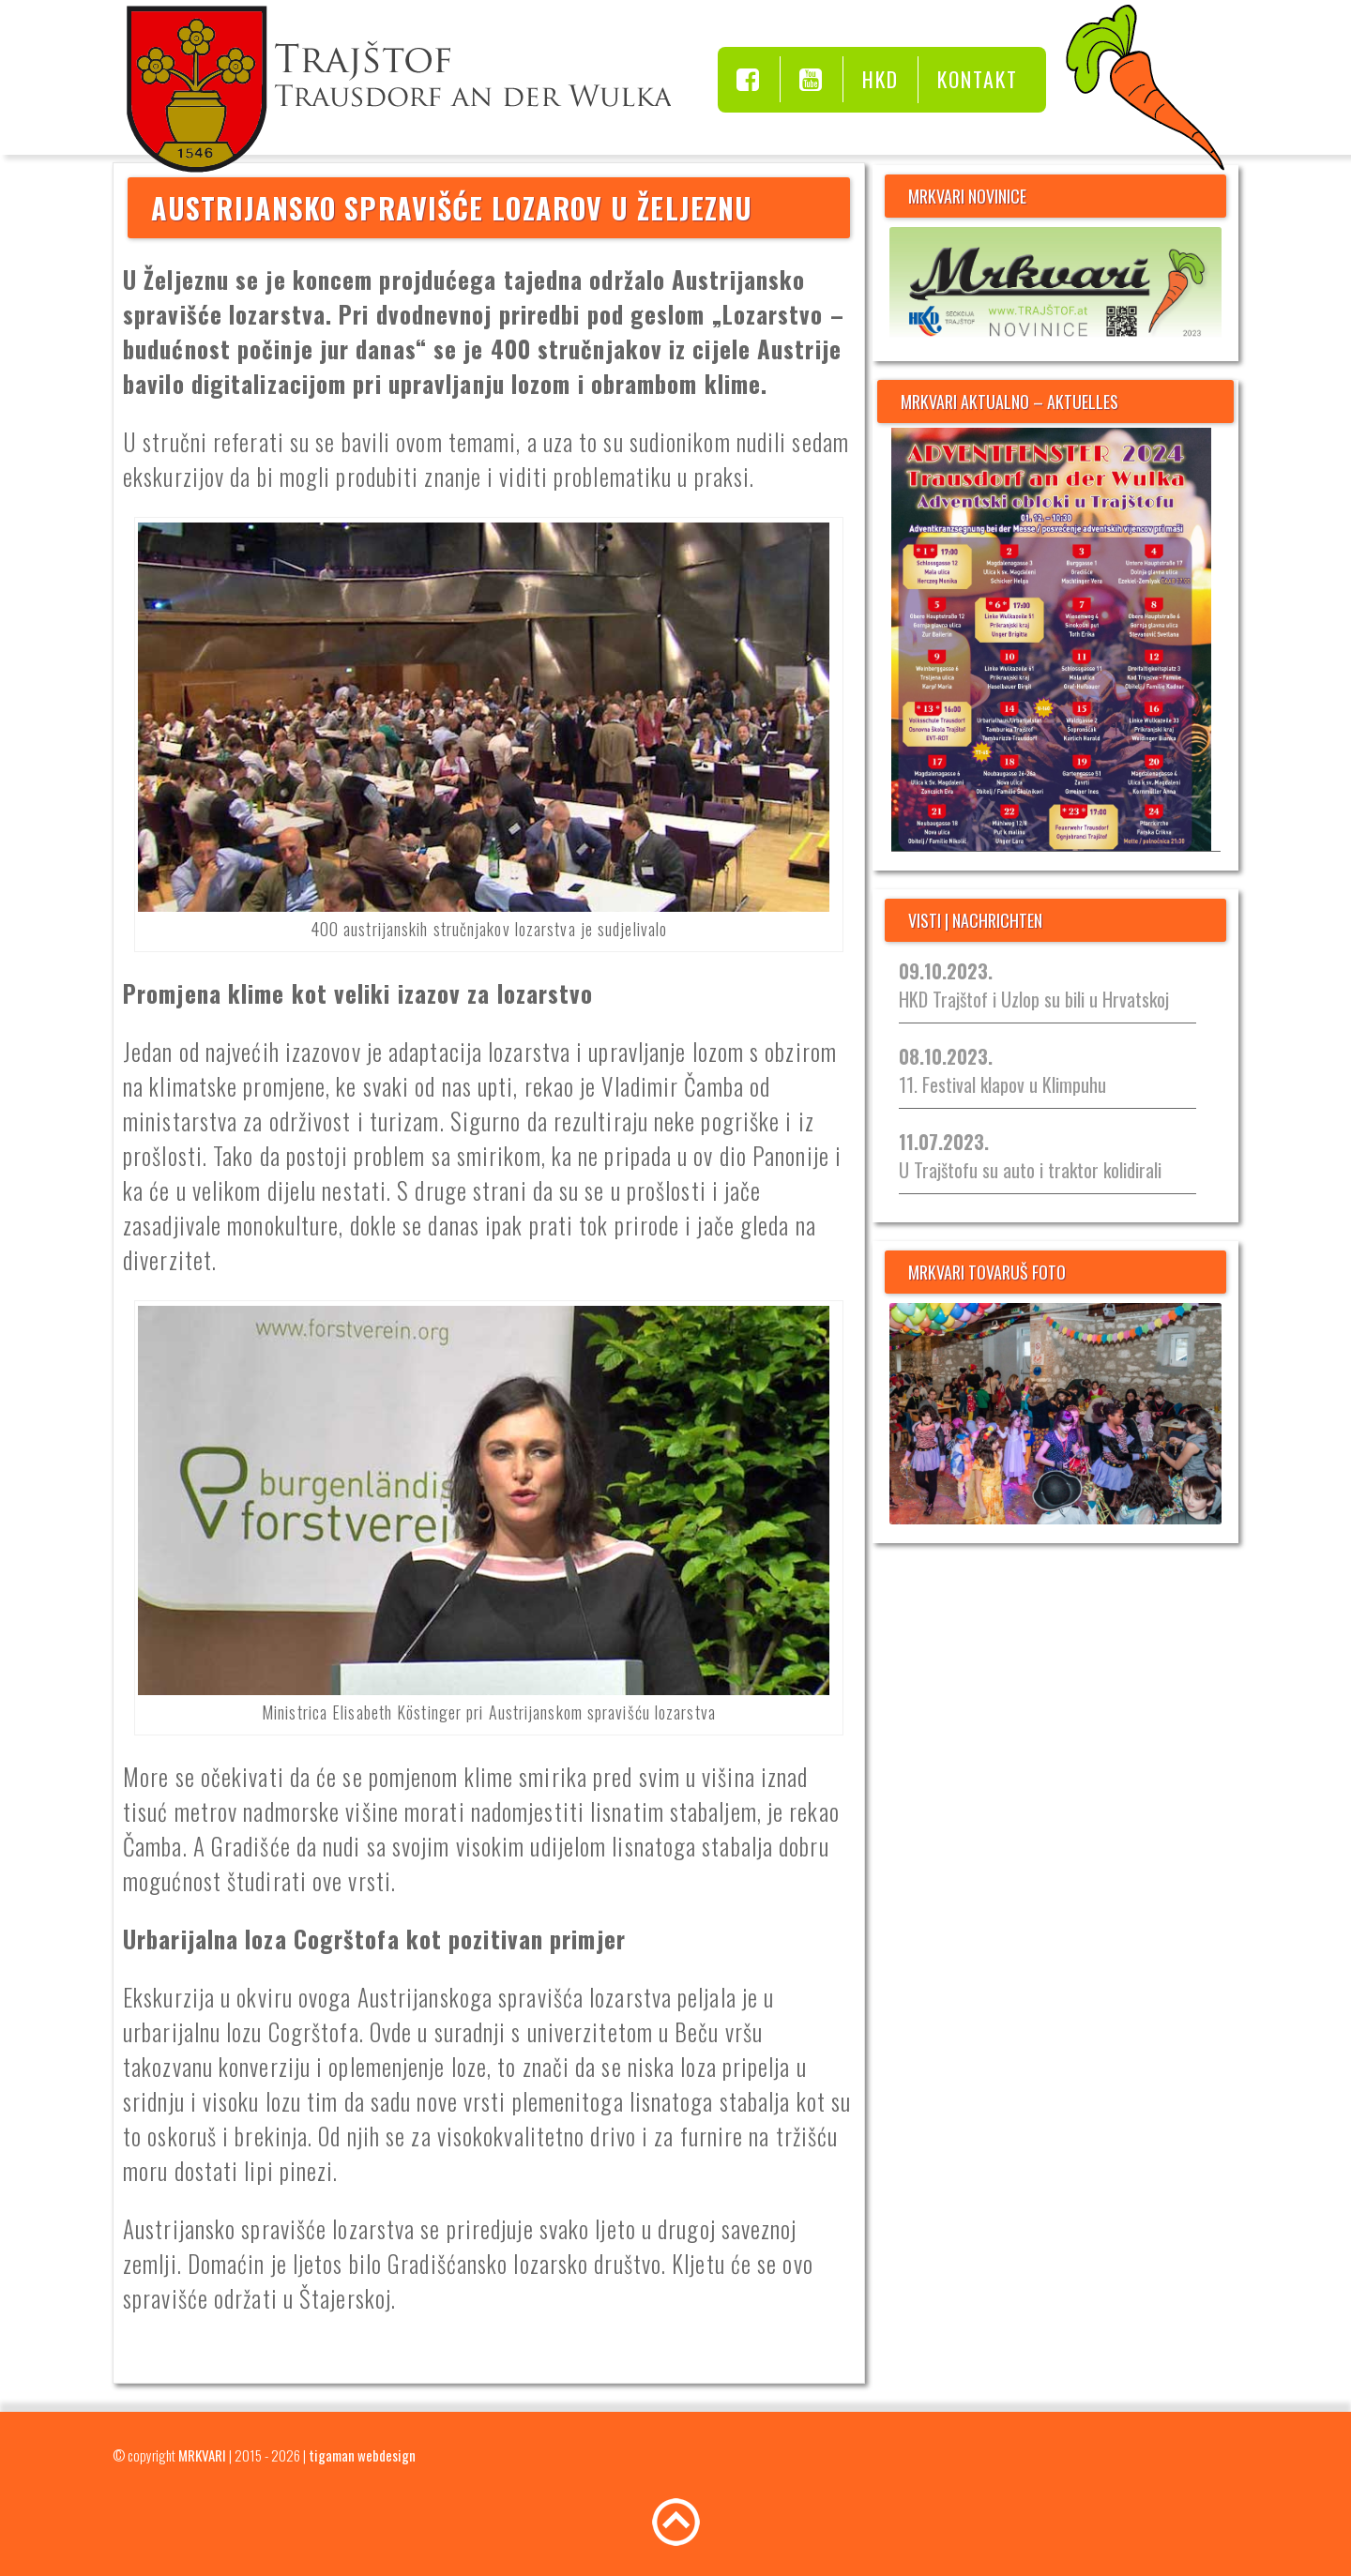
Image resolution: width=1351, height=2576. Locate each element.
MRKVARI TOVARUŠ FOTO (987, 1272)
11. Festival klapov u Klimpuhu (1002, 1070)
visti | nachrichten (975, 920)
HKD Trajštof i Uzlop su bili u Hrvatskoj (1034, 985)
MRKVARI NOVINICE (967, 196)
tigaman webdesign (362, 2455)
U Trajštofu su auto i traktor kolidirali (1030, 1156)
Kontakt (977, 79)
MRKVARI (202, 2455)
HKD (880, 79)
